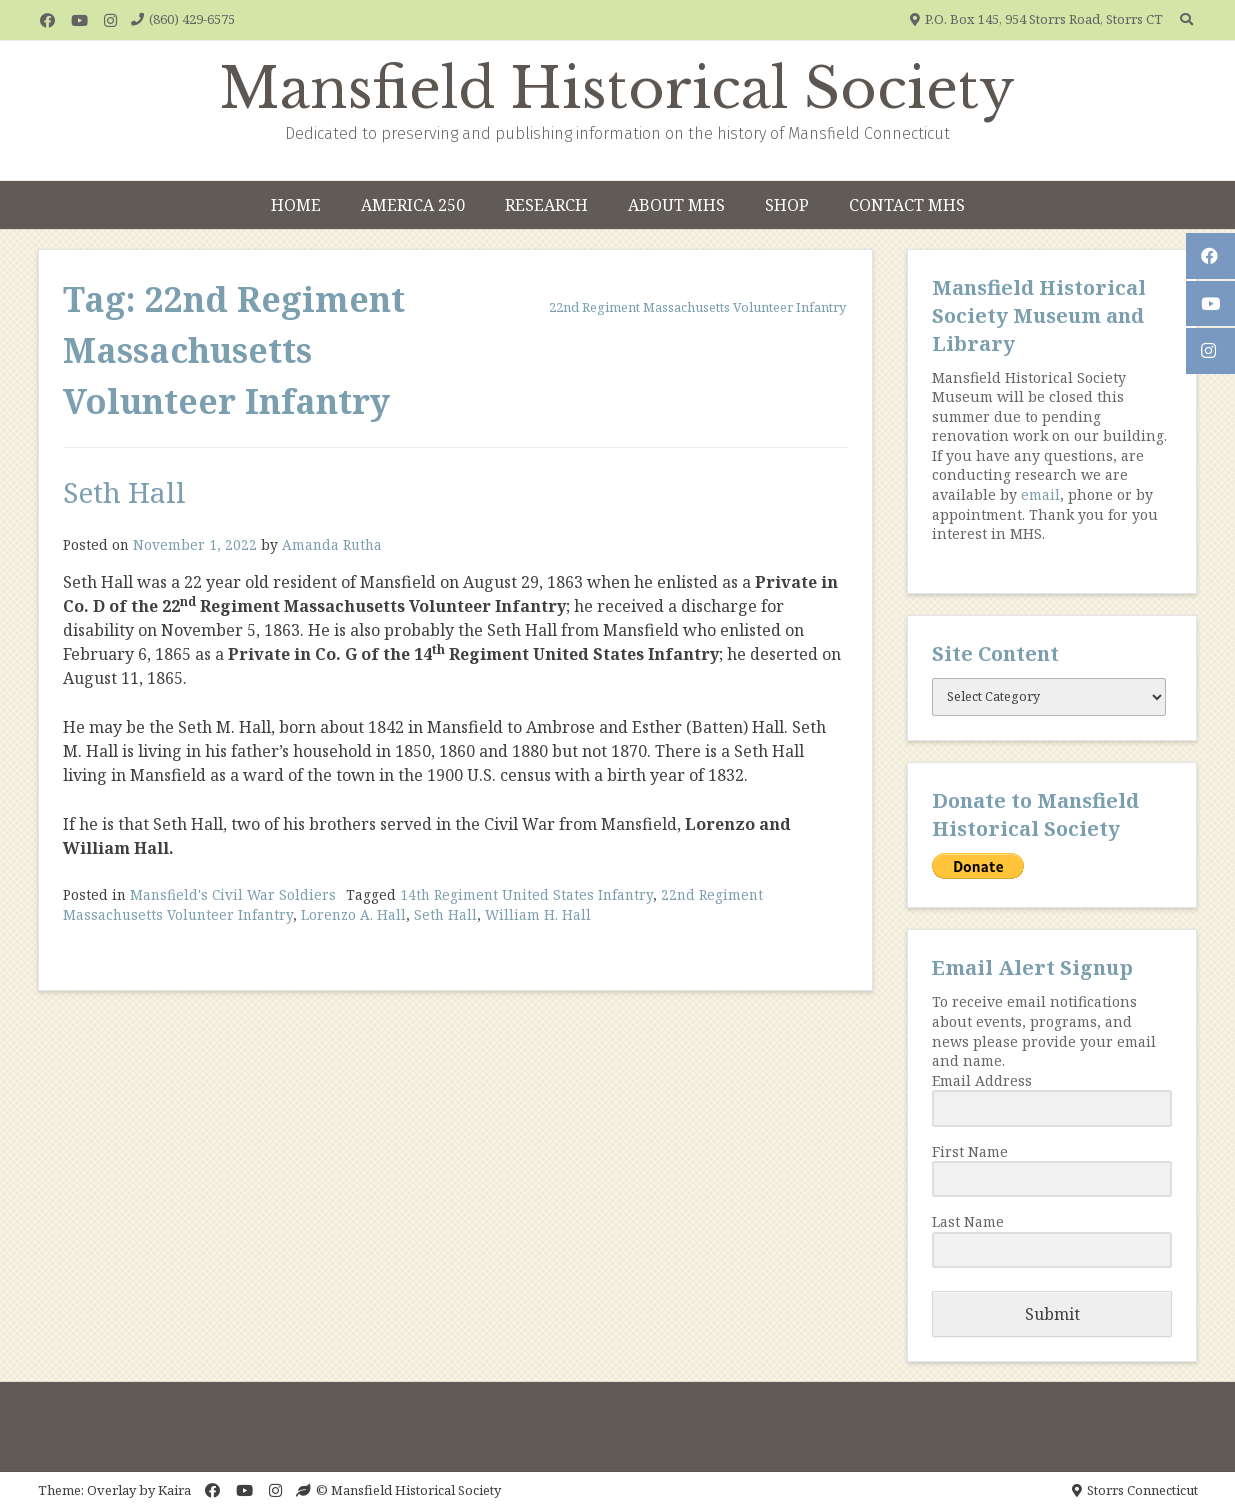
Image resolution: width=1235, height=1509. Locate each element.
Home (296, 205)
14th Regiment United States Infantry (526, 894)
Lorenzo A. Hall (353, 914)
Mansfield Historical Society (617, 89)
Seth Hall (124, 492)
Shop (787, 205)
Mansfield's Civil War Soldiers (233, 894)
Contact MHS (907, 205)
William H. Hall (538, 914)
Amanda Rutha (332, 544)
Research (546, 205)
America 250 (413, 205)
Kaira (174, 1490)
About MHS (676, 205)
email (1040, 494)
